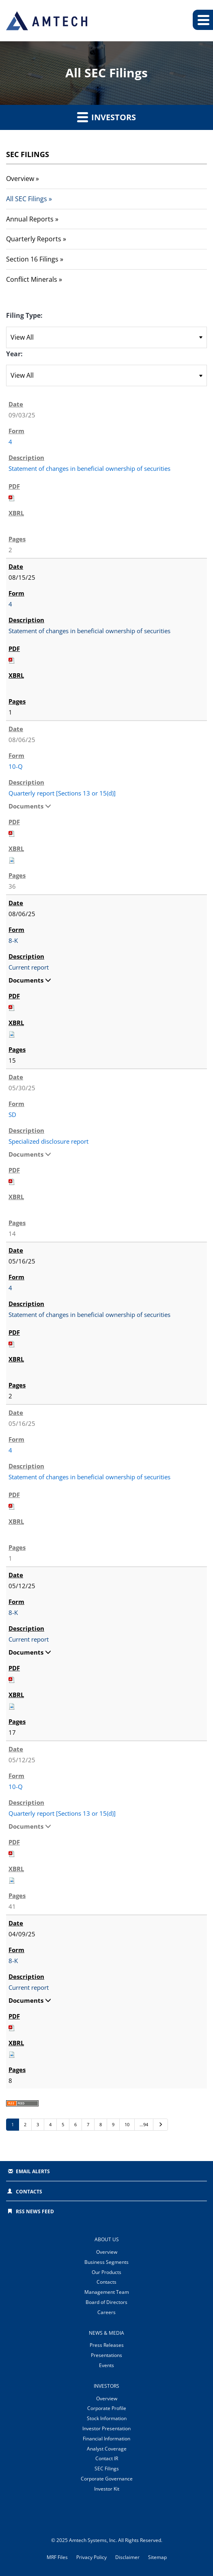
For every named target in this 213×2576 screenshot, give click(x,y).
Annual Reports (30, 219)
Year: (14, 353)
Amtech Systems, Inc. (93, 2540)
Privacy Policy (91, 2557)
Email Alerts (33, 2171)
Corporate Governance (107, 2478)
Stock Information (107, 2418)
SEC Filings (107, 2468)
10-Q (16, 766)
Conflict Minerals (31, 279)
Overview (20, 178)
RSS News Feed (35, 2211)
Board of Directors (106, 2302)
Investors (106, 117)
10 (127, 2124)
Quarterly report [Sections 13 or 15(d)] (62, 793)
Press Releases (107, 2345)
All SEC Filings (26, 198)
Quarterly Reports (33, 238)
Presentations (106, 2355)
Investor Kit (106, 2488)
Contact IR (106, 2458)
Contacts (29, 2191)
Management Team (106, 2292)
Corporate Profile (106, 2408)
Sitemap (157, 2557)
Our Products (106, 2272)
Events (106, 2365)
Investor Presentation (106, 2428)
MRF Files (57, 2557)
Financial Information (106, 2438)
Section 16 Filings (32, 259)
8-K (13, 940)
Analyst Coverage (107, 2448)
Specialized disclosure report (48, 1141)
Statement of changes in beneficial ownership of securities (89, 468)
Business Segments (106, 2262)
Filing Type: (24, 315)
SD (12, 1114)
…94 (144, 2124)
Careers (106, 2312)
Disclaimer (127, 2557)
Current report (29, 967)
